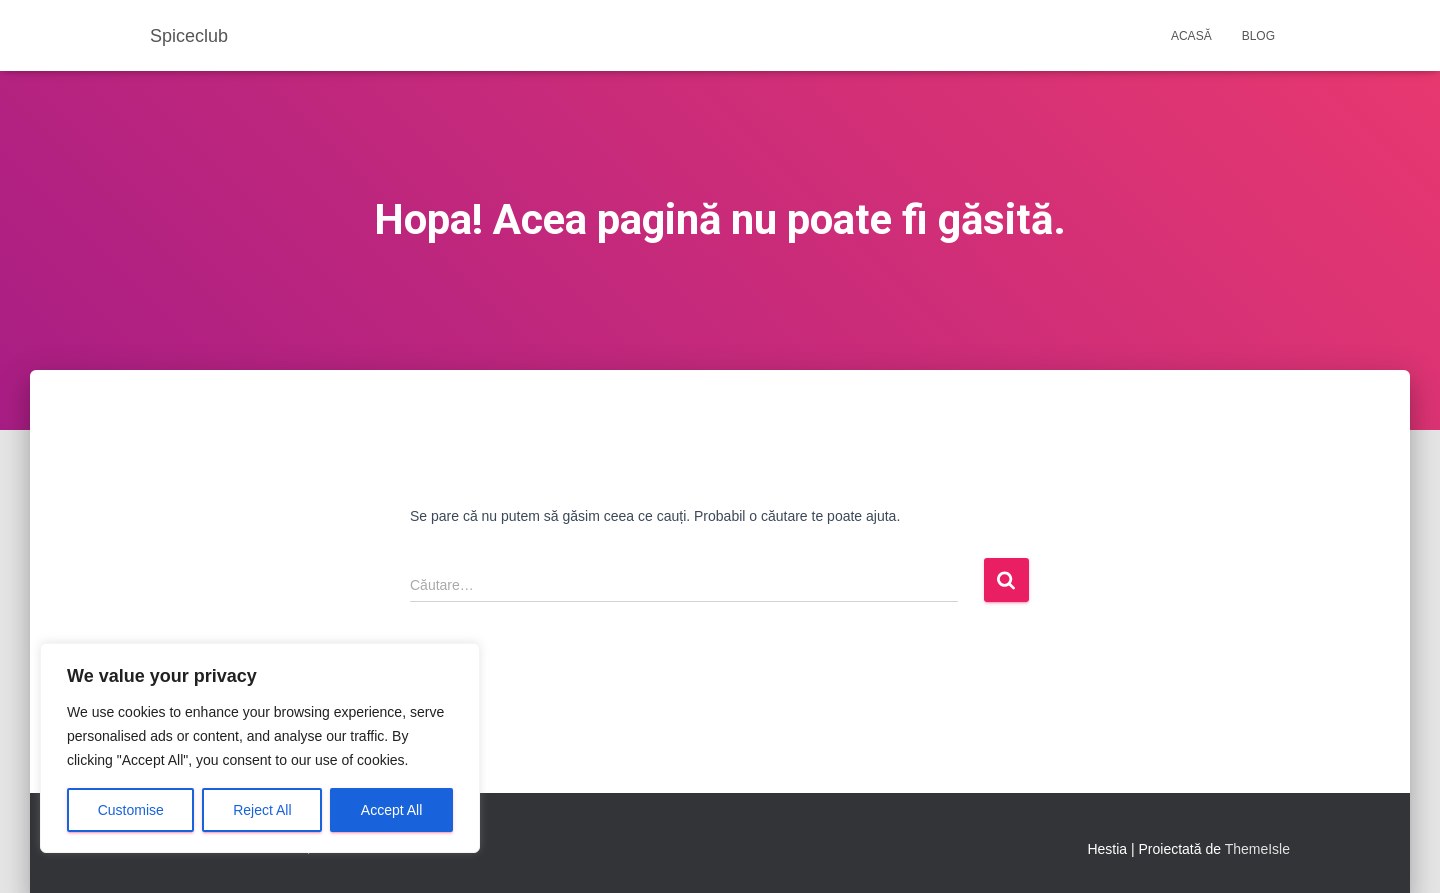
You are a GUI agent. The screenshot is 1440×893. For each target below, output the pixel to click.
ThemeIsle (1257, 849)
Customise (131, 810)
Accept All (391, 810)
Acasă (1191, 36)
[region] (260, 748)
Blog (1258, 36)
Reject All (262, 810)
